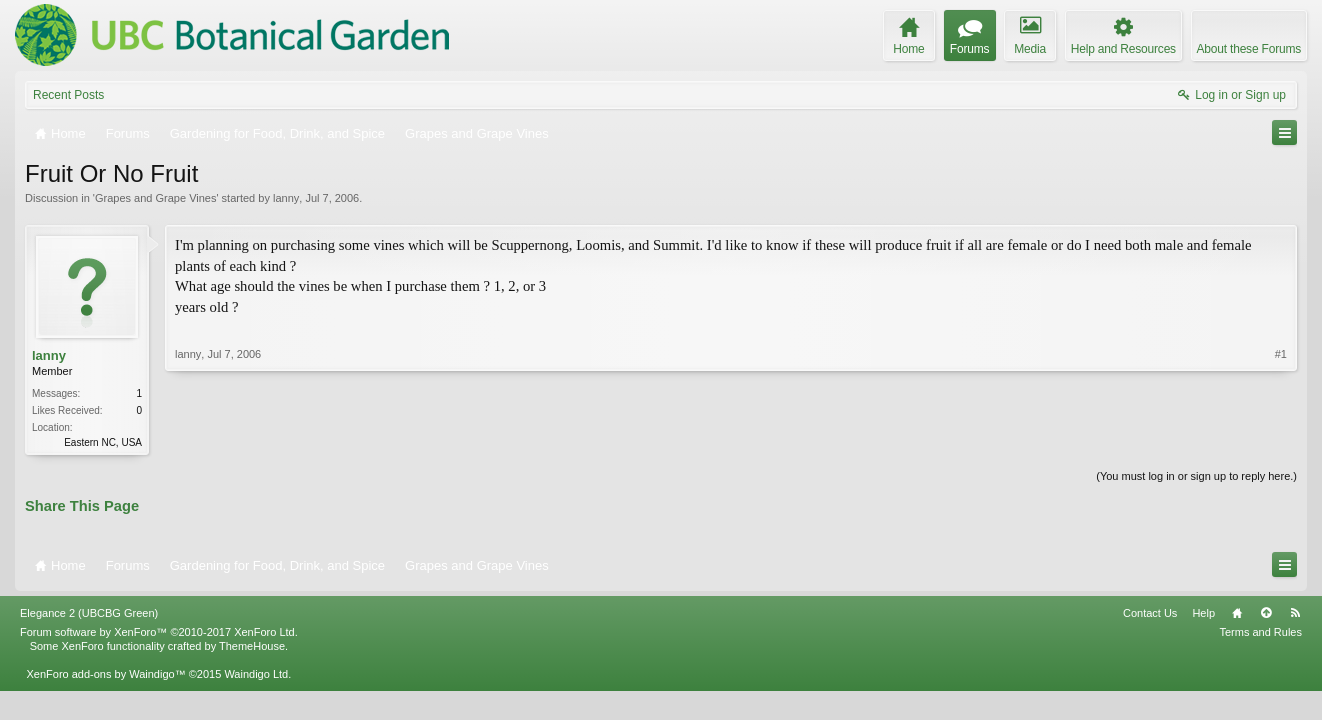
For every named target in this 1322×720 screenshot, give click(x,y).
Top (1266, 613)
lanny (286, 198)
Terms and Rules (1260, 632)
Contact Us (1150, 613)
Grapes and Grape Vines (155, 198)
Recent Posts (68, 95)
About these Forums (1249, 49)
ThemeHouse (252, 646)
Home (1237, 613)
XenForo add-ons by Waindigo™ (105, 674)
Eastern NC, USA (103, 442)
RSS (1295, 613)
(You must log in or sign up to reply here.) (1196, 476)
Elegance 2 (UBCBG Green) (89, 613)
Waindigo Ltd (256, 674)
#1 (1281, 354)
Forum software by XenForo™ (159, 632)
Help (1203, 613)
